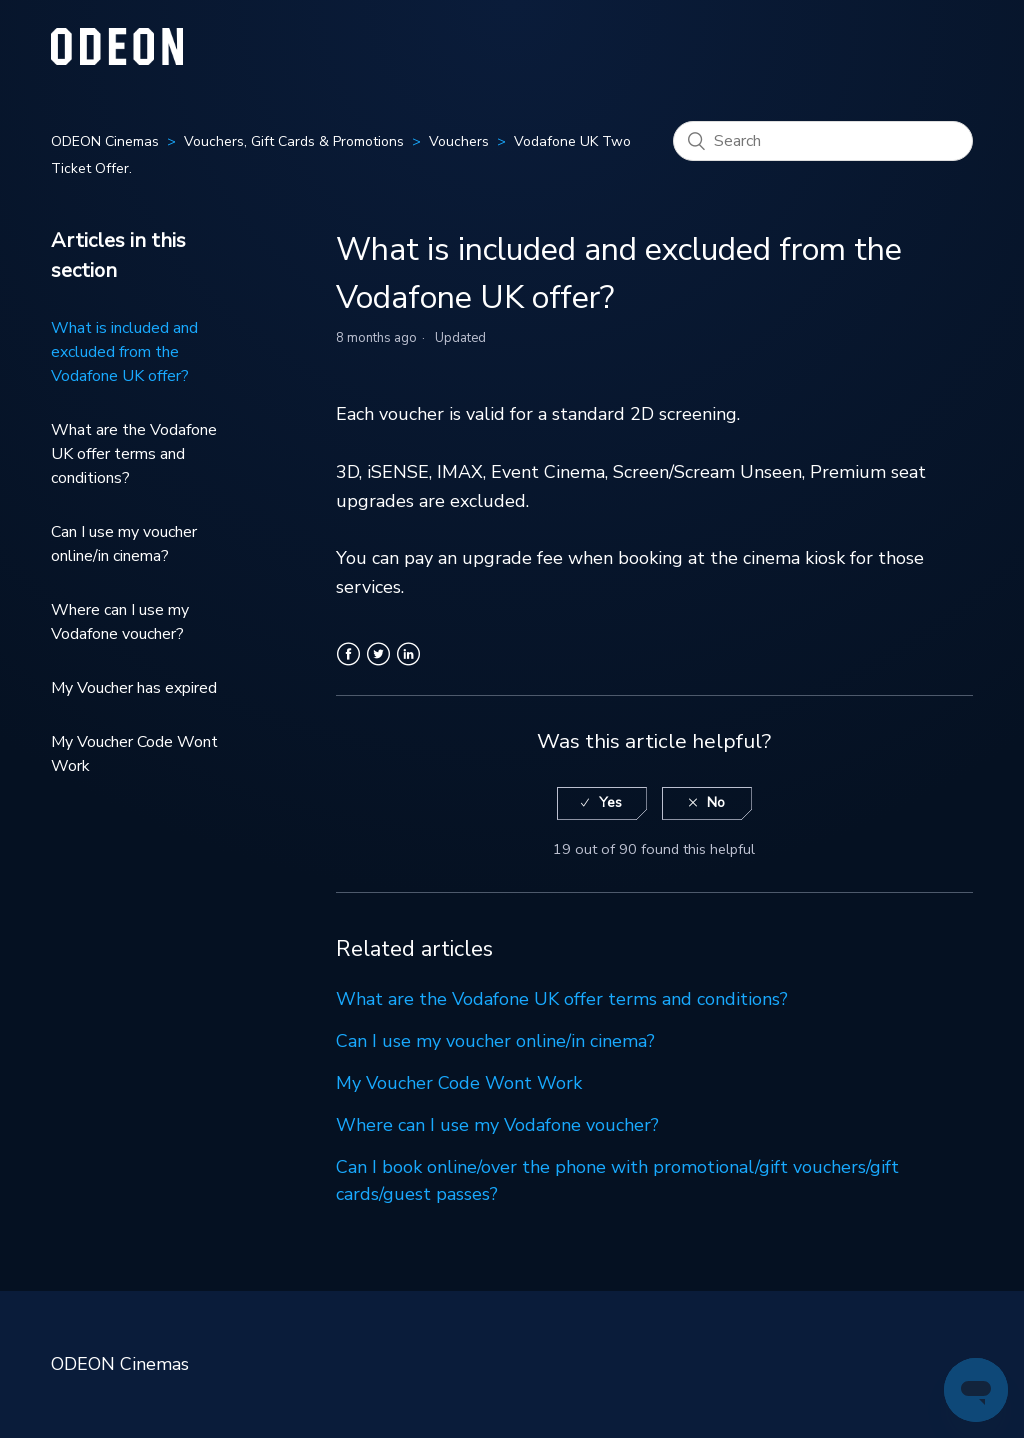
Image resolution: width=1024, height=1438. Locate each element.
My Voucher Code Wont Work (134, 754)
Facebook (348, 666)
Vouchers (459, 141)
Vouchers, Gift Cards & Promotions (294, 141)
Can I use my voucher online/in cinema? (124, 544)
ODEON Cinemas (105, 141)
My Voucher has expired (134, 688)
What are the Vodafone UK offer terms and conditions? (134, 454)
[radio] (602, 803)
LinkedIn (408, 666)
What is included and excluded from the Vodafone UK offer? (124, 352)
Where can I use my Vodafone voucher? (120, 622)
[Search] (823, 141)
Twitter (378, 666)
